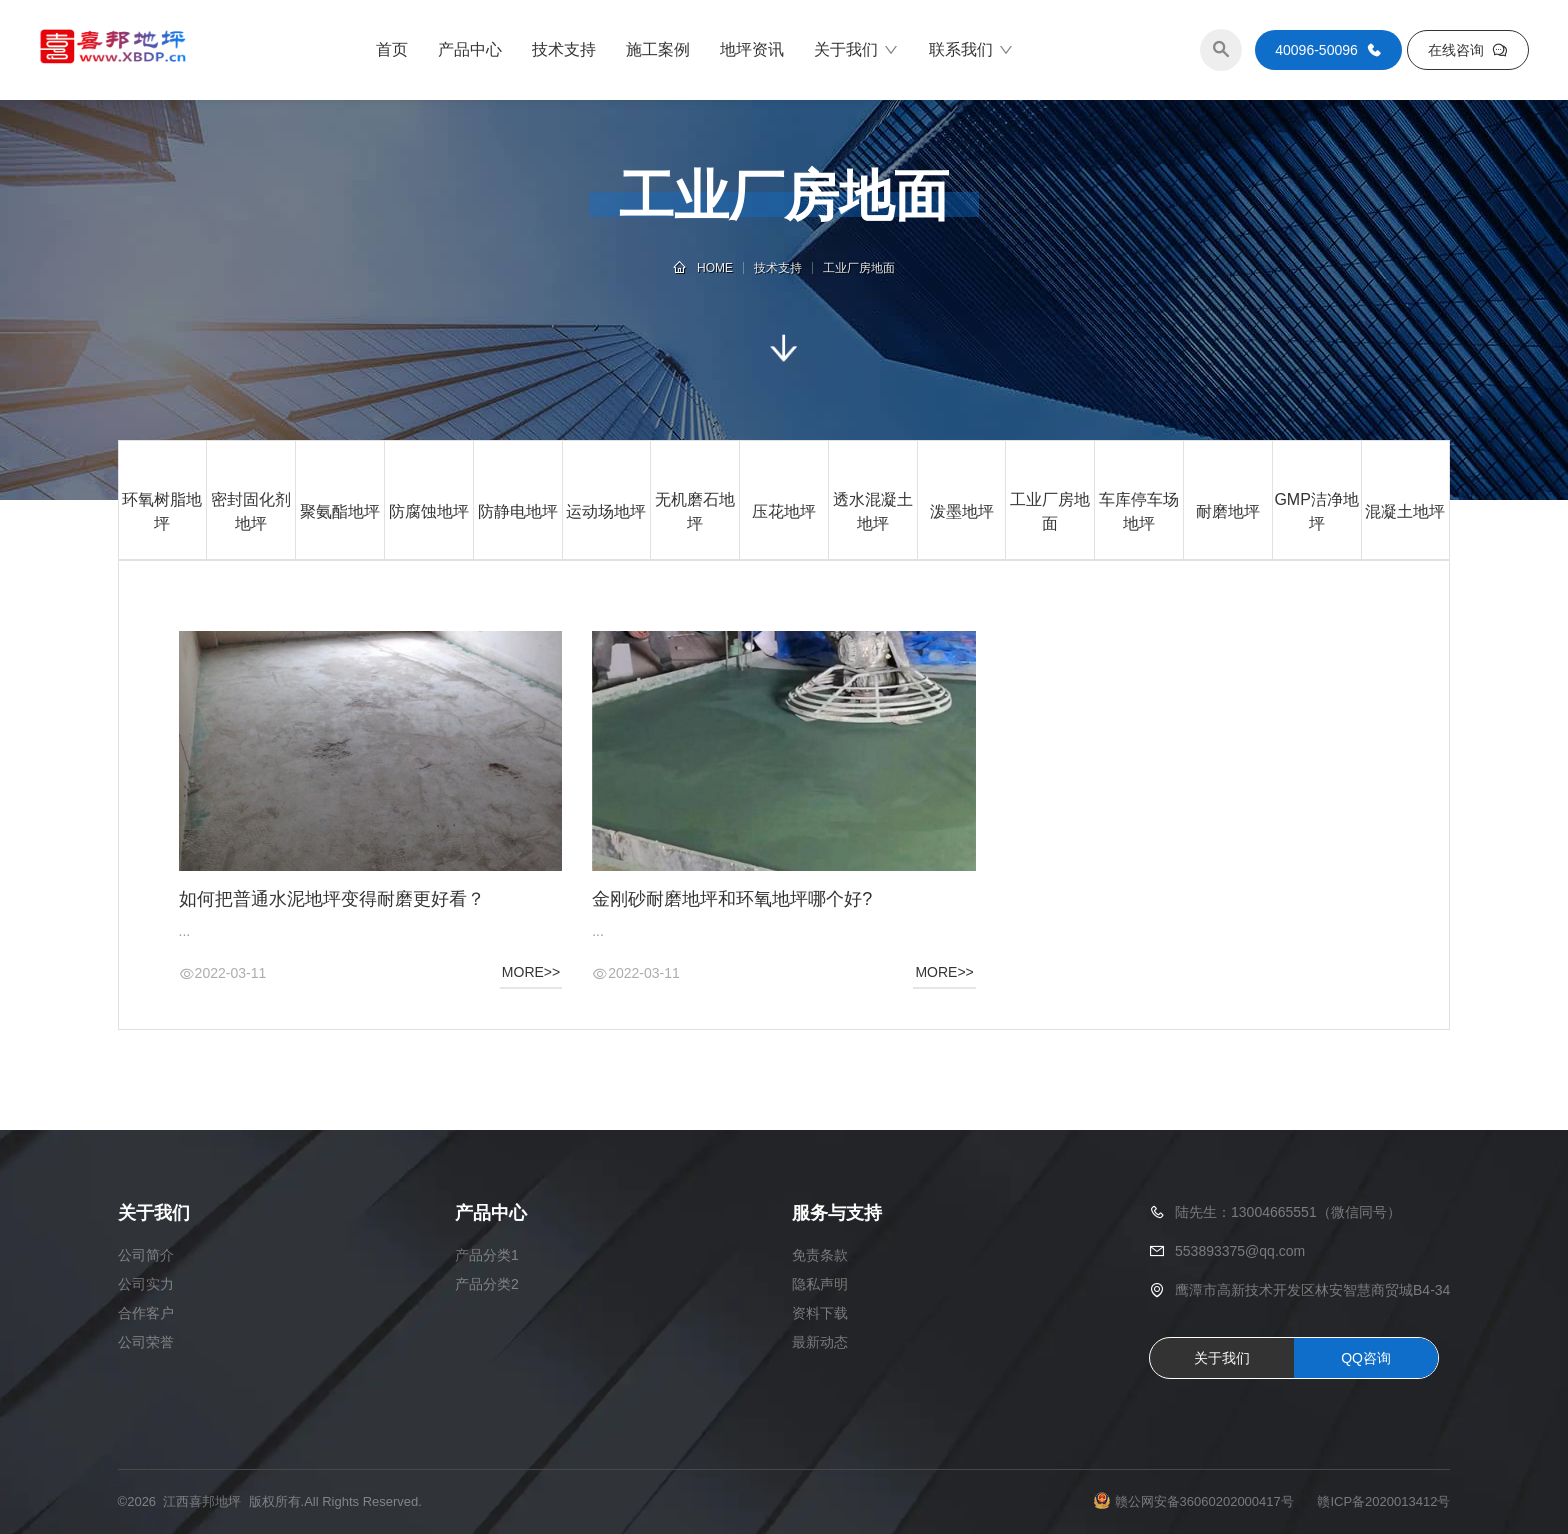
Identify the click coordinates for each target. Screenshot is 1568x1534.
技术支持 (564, 49)
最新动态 (820, 1342)
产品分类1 (487, 1255)
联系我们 (971, 50)
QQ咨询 (1366, 1358)
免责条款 (820, 1255)
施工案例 (658, 49)
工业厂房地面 (859, 268)
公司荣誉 (146, 1342)
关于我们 (856, 50)
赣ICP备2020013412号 (1383, 1501)
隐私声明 (820, 1284)
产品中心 (470, 49)
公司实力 (146, 1284)
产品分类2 (487, 1284)
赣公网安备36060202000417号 (1204, 1501)
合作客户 (146, 1313)
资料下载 (820, 1313)
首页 (392, 49)
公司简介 (146, 1255)
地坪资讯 (752, 49)
